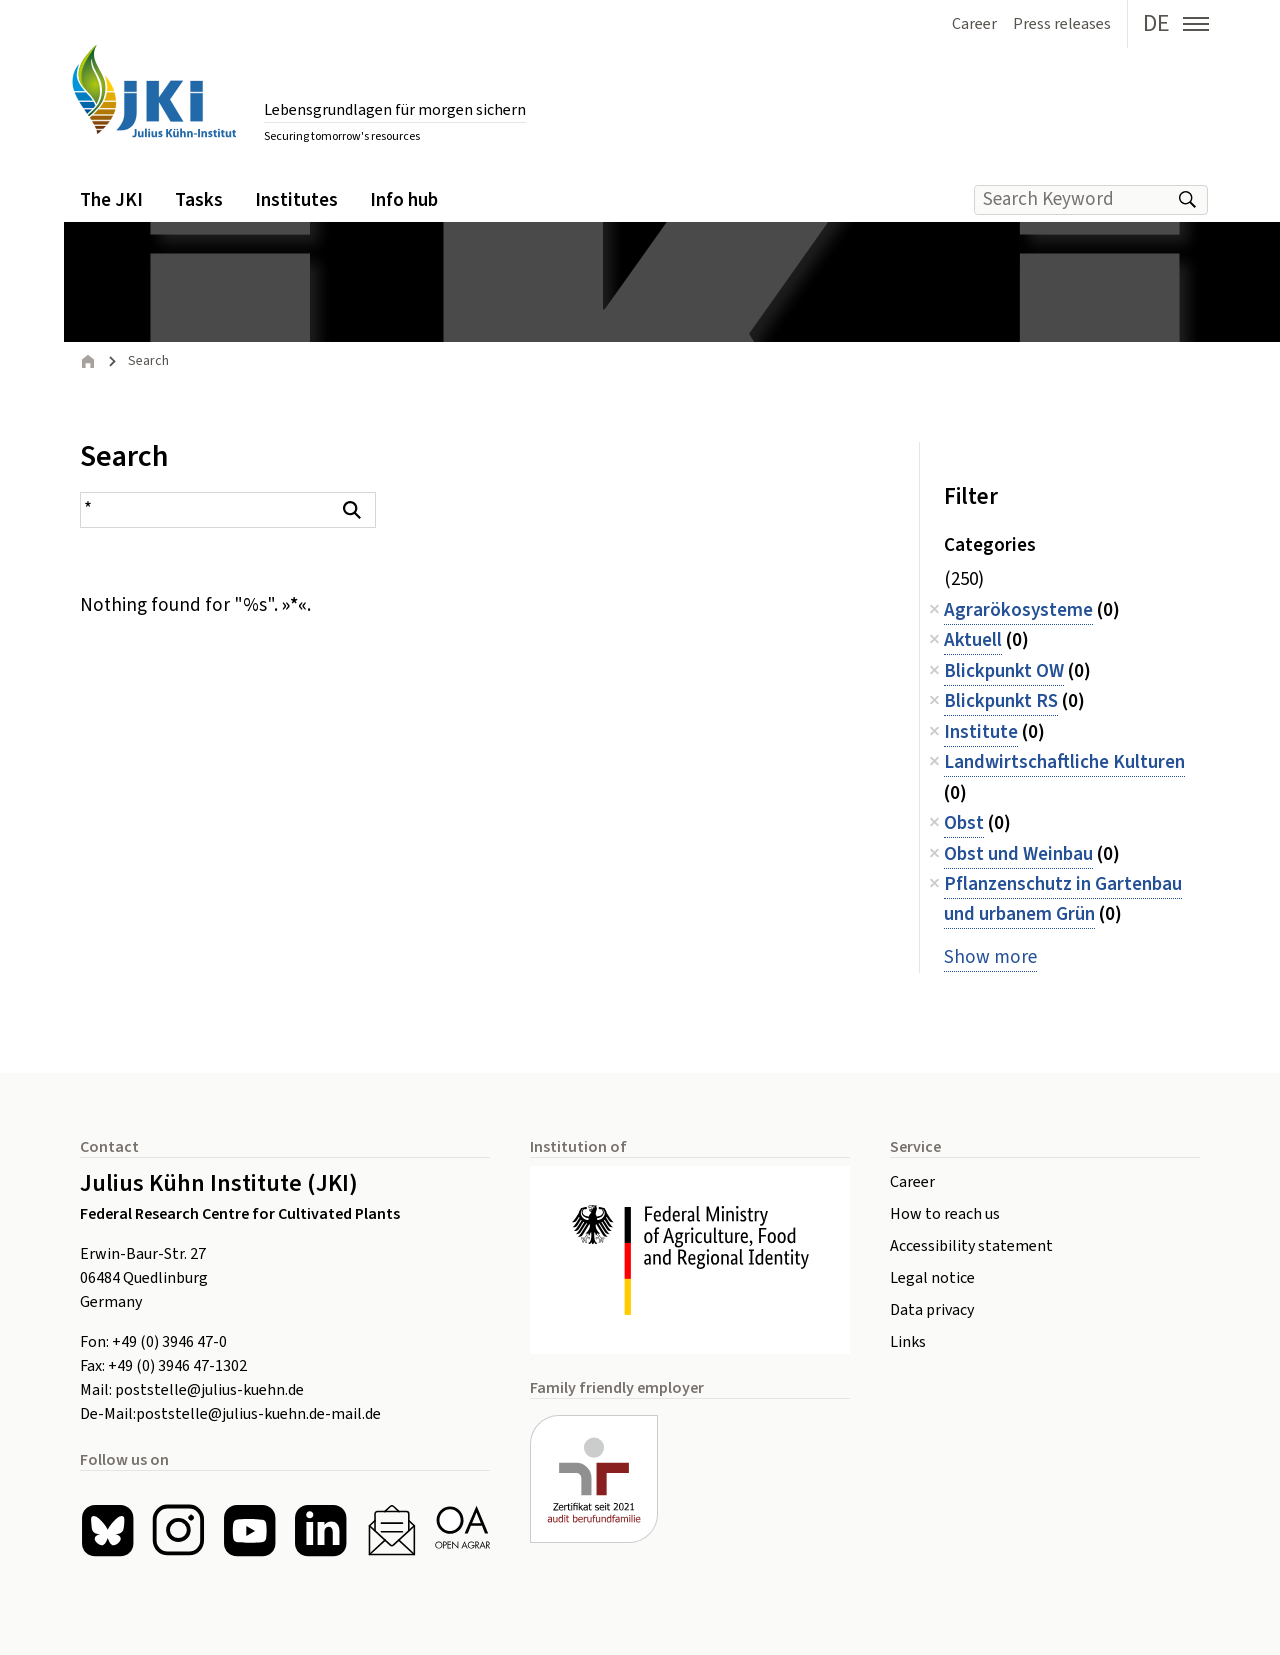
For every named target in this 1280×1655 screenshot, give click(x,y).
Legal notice (932, 1278)
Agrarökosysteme (1018, 610)
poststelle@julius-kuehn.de (209, 1390)
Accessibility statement (971, 1246)
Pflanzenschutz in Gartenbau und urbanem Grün (1063, 899)
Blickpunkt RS (1001, 701)
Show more (990, 957)
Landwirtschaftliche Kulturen (1064, 762)
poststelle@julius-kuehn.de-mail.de (258, 1414)
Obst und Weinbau (1018, 854)
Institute (981, 732)
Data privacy (932, 1310)
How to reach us (945, 1214)
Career (912, 1182)
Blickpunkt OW (1004, 671)
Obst (964, 823)
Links (908, 1342)
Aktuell (973, 640)
